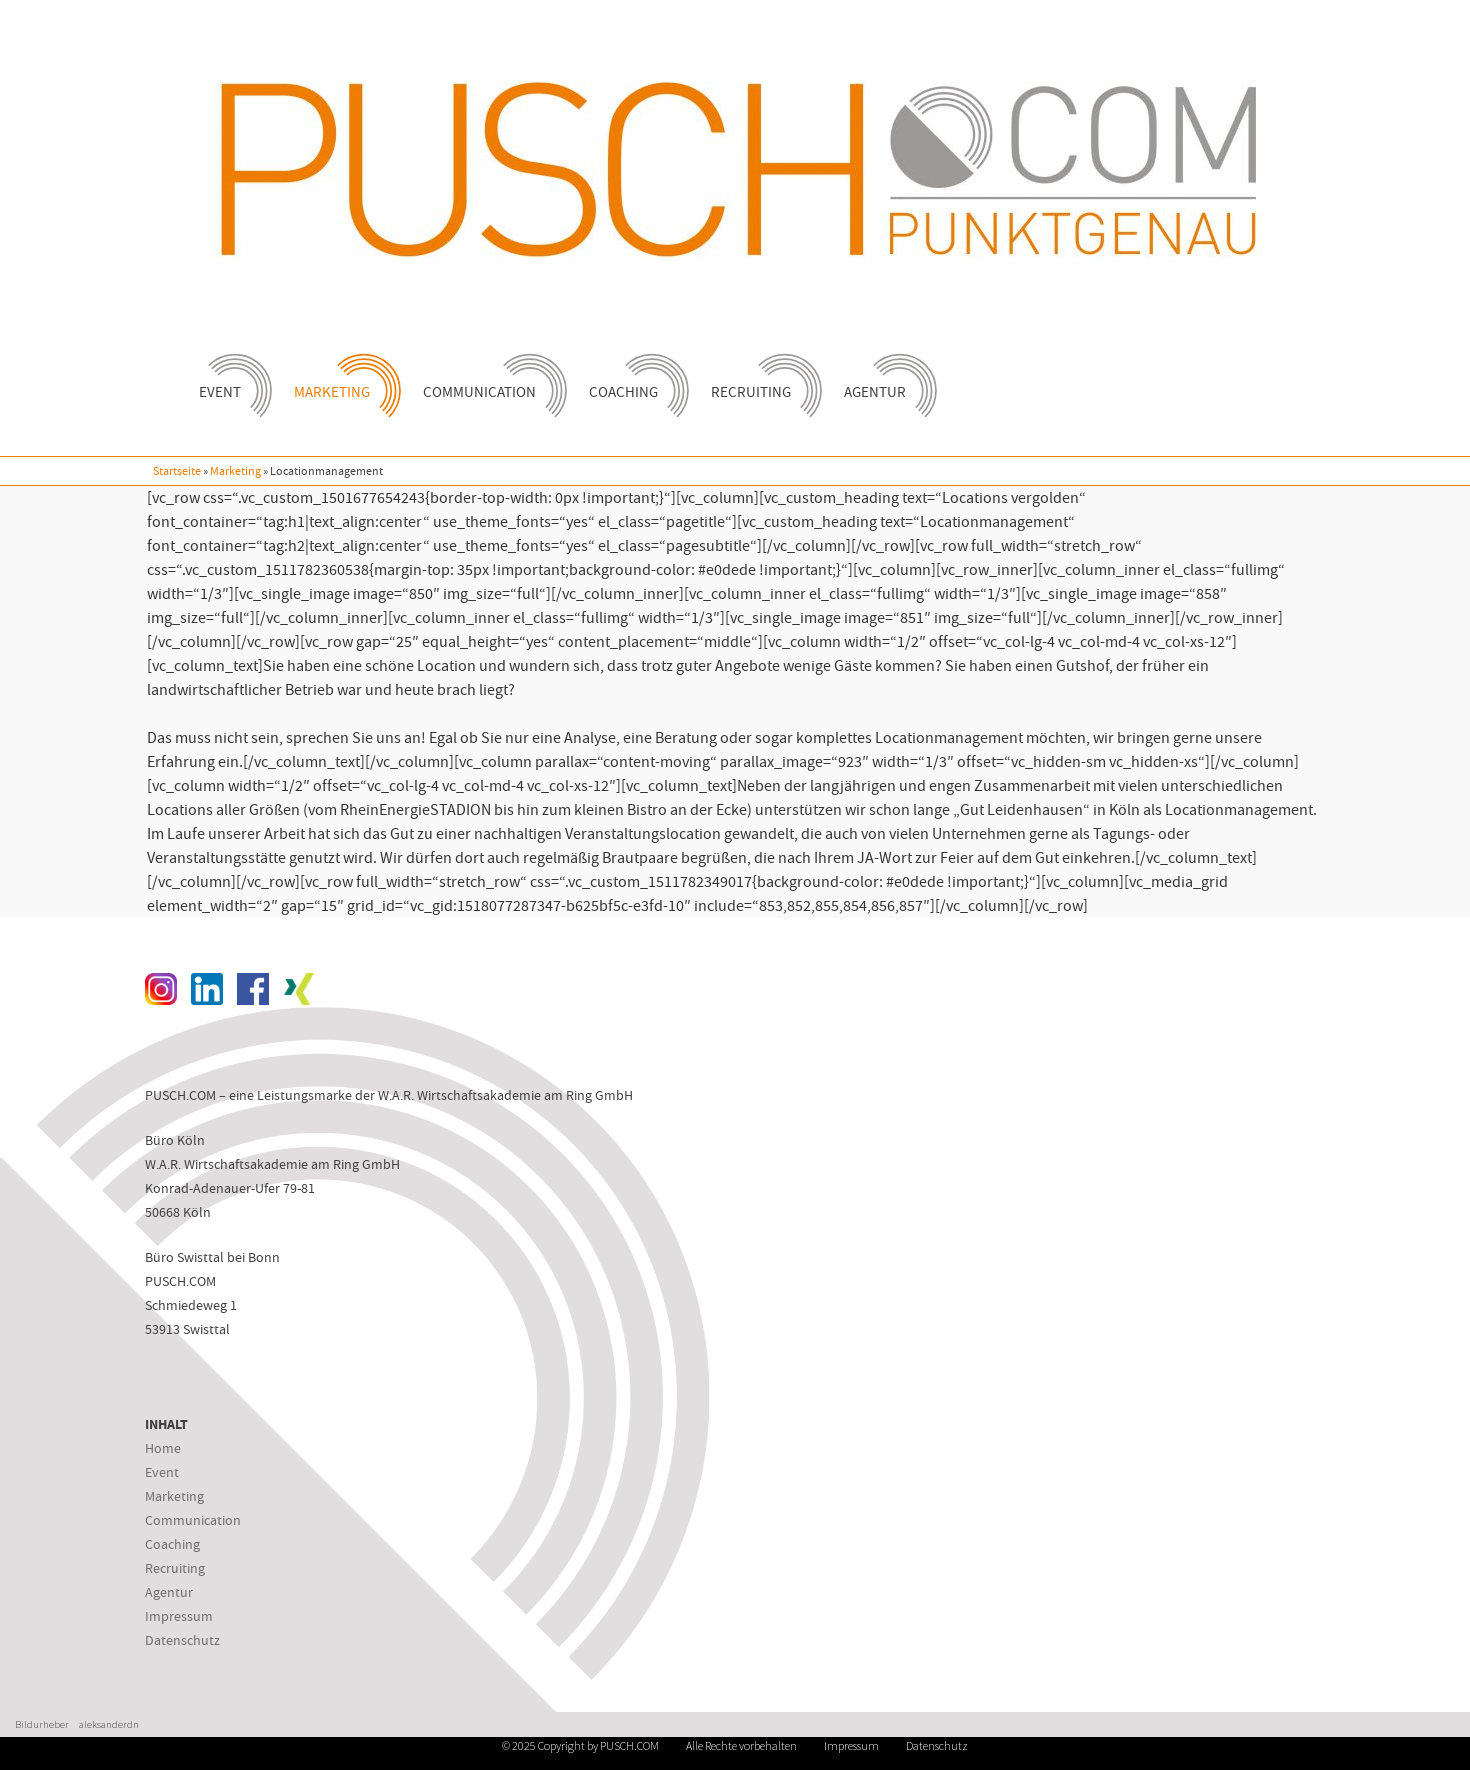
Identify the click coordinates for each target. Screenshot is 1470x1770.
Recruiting (760, 378)
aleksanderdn (109, 1724)
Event (229, 378)
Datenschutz (182, 1640)
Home (163, 1448)
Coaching (632, 378)
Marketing (341, 378)
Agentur (884, 378)
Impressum (179, 1616)
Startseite (177, 471)
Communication (488, 378)
